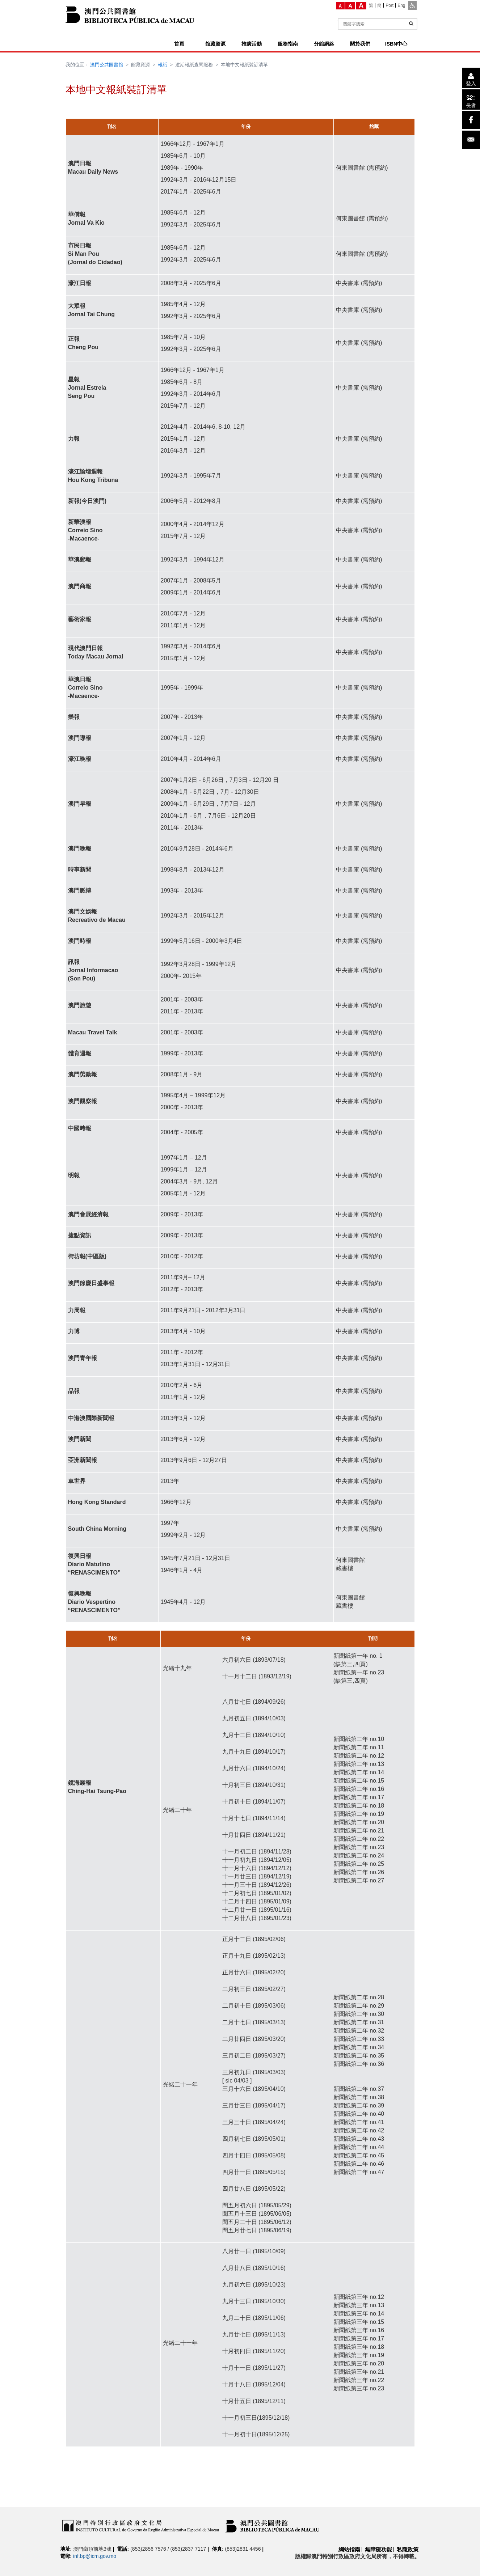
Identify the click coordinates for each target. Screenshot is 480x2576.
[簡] (379, 5)
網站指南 (349, 2549)
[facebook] (471, 120)
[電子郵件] (471, 140)
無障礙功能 (378, 2549)
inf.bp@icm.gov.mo (94, 2556)
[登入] (471, 78)
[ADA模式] (412, 5)
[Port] (390, 5)
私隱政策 (407, 2549)
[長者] (471, 99)
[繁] (371, 5)
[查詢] (411, 23)
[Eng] (401, 5)
